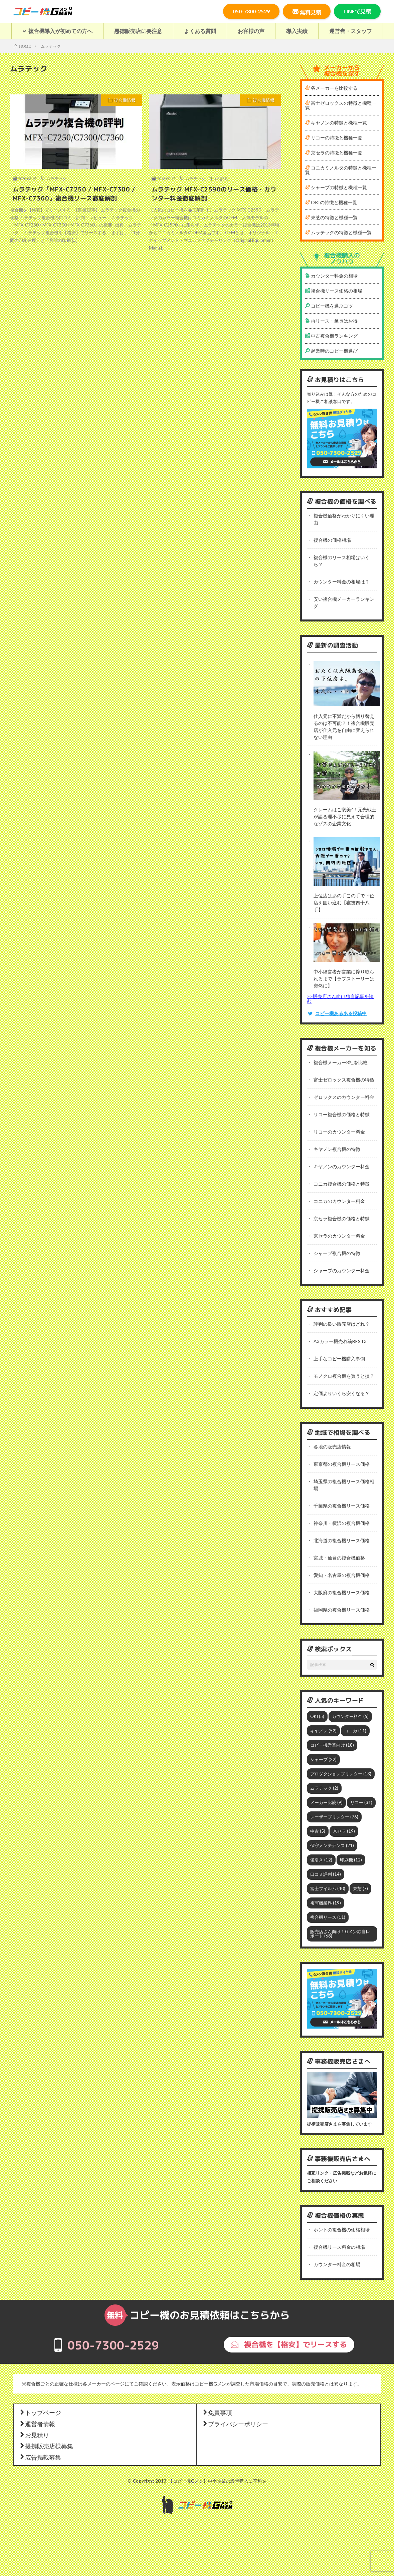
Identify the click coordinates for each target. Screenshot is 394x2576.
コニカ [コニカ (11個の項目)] (355, 1730)
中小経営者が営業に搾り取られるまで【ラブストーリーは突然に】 (344, 978)
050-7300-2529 (251, 11)
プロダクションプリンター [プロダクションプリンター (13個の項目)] (340, 1773)
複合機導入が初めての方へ (57, 31)
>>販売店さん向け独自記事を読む (340, 998)
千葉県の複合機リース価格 (342, 1506)
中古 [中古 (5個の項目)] (317, 1831)
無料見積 (306, 12)
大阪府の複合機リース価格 (342, 1592)
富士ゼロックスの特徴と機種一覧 (340, 105)
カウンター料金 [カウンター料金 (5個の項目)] (350, 1716)
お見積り (34, 2435)
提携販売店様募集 (46, 2446)
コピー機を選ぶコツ (329, 306)
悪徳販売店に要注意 (138, 31)
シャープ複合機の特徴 (337, 1253)
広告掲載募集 (40, 2457)
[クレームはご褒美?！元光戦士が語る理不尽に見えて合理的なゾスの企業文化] (347, 776)
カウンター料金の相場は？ (342, 581)
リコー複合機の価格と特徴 (342, 1114)
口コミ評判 (218, 178)
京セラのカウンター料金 (339, 1236)
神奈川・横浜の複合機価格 (342, 1523)
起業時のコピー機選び (331, 351)
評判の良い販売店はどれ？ (342, 1324)
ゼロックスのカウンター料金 (344, 1097)
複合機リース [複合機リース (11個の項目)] (327, 1917)
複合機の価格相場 (332, 540)
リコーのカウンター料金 (339, 1132)
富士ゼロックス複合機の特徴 (344, 1080)
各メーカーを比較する (331, 88)
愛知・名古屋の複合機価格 (342, 1575)
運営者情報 (37, 2424)
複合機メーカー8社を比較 (341, 1062)
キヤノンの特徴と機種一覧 (336, 122)
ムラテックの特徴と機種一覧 (338, 232)
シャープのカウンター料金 (342, 1270)
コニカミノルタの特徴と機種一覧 (340, 170)
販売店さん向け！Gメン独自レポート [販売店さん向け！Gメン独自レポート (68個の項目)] (340, 1934)
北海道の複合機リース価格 (342, 1540)
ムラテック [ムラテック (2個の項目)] (324, 1788)
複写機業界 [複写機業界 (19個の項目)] (325, 1902)
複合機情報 (125, 100)
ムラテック (56, 178)
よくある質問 (200, 31)
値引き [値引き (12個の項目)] (321, 1859)
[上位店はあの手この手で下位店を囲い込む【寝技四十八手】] (347, 862)
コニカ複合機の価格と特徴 (342, 1184)
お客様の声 (251, 31)
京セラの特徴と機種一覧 (333, 152)
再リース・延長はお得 (331, 321)
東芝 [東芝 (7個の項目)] (360, 1888)
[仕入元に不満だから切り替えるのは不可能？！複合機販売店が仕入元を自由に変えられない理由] (347, 684)
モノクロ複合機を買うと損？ (344, 1376)
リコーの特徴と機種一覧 (333, 137)
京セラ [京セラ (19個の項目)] (344, 1831)
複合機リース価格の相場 (333, 291)
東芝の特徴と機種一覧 (331, 217)
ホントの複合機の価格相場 (342, 2229)
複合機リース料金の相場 (339, 2247)
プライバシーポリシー (235, 2424)
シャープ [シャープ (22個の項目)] (323, 1759)
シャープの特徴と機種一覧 (336, 187)
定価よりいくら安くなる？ (342, 1393)
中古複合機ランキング (331, 336)
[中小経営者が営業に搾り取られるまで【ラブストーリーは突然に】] (347, 943)
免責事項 (217, 2412)
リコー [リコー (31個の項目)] (361, 1802)
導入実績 (297, 31)
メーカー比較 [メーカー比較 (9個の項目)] (326, 1802)
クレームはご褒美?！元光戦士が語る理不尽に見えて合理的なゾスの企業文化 (345, 816)
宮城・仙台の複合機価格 (339, 1558)
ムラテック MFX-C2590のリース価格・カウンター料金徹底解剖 (214, 193)
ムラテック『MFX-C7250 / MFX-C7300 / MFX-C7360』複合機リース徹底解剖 (74, 193)
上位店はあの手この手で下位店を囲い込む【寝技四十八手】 (344, 902)
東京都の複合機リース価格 (342, 1464)
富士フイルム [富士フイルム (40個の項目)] (327, 1888)
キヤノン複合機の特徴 (337, 1149)
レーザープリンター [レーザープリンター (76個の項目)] (334, 1816)
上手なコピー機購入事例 (339, 1358)
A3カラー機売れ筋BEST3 (340, 1341)
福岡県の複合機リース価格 (342, 1610)
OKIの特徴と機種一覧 (331, 202)
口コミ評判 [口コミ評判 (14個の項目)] (325, 1874)
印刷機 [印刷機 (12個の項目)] (351, 1859)
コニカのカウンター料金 (339, 1201)
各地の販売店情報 (332, 1446)
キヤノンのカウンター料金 (342, 1166)
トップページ (40, 2412)
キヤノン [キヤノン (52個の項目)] (323, 1730)
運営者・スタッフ (350, 31)
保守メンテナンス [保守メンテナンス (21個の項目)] (332, 1845)
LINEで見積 (357, 11)
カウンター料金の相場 (331, 276)
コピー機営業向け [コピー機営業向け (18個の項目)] (332, 1745)
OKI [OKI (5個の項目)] (317, 1716)
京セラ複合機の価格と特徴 (342, 1218)
